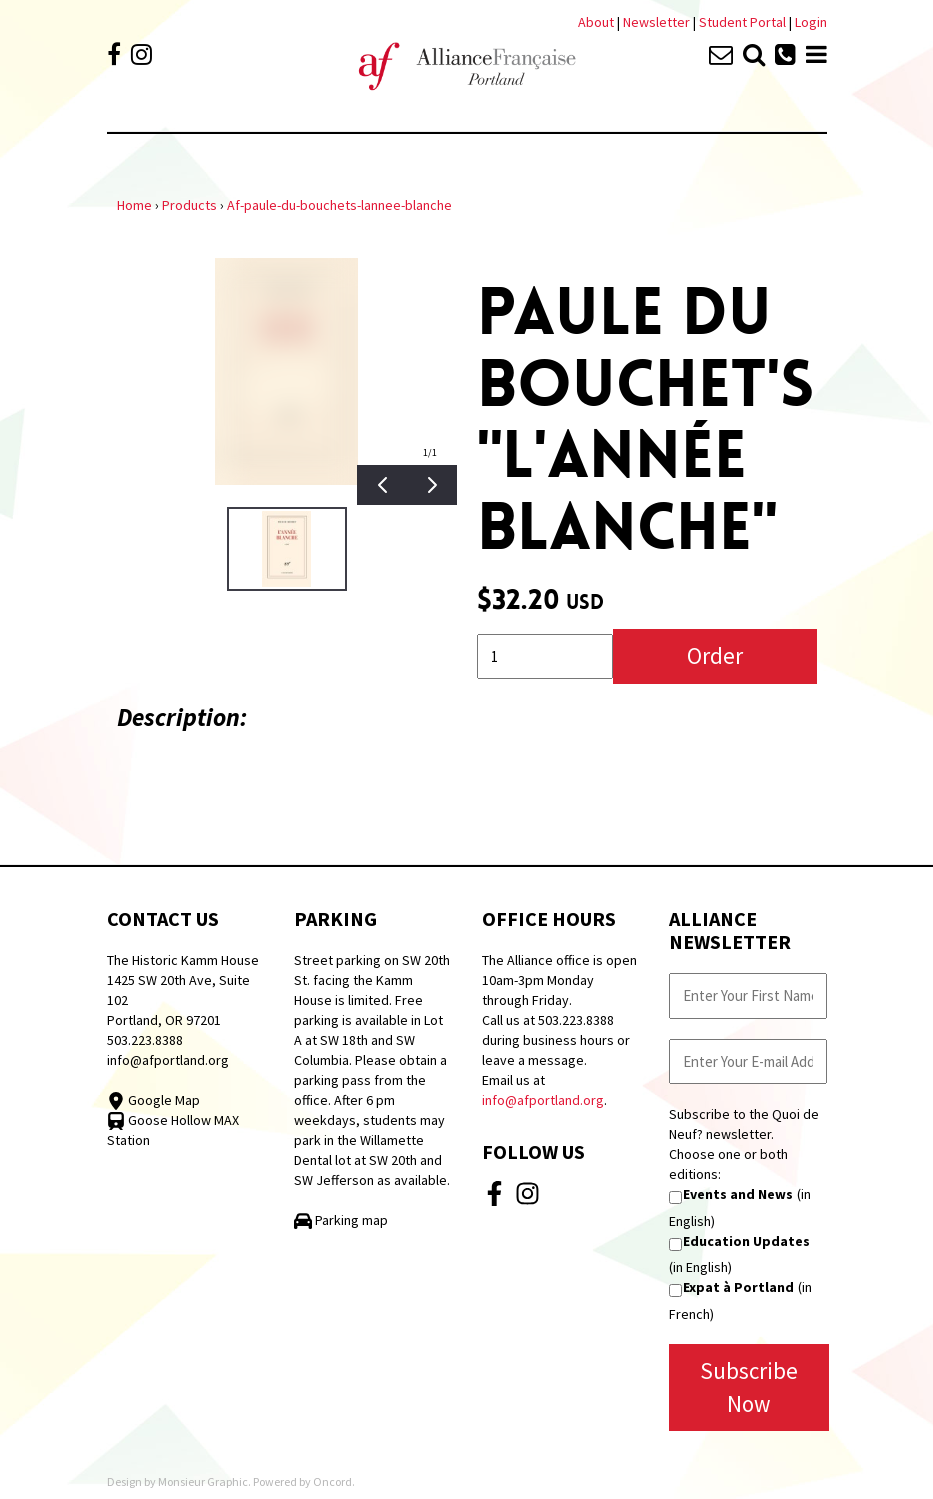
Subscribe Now (749, 1387)
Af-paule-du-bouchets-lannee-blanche (339, 205)
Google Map (153, 1100)
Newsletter (658, 22)
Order (715, 655)
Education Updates (746, 1241)
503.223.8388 (145, 1040)
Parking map (341, 1220)
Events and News (738, 1194)
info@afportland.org (168, 1060)
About (596, 22)
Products (189, 205)
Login (811, 22)
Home (134, 205)
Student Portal (742, 22)
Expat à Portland (738, 1287)
